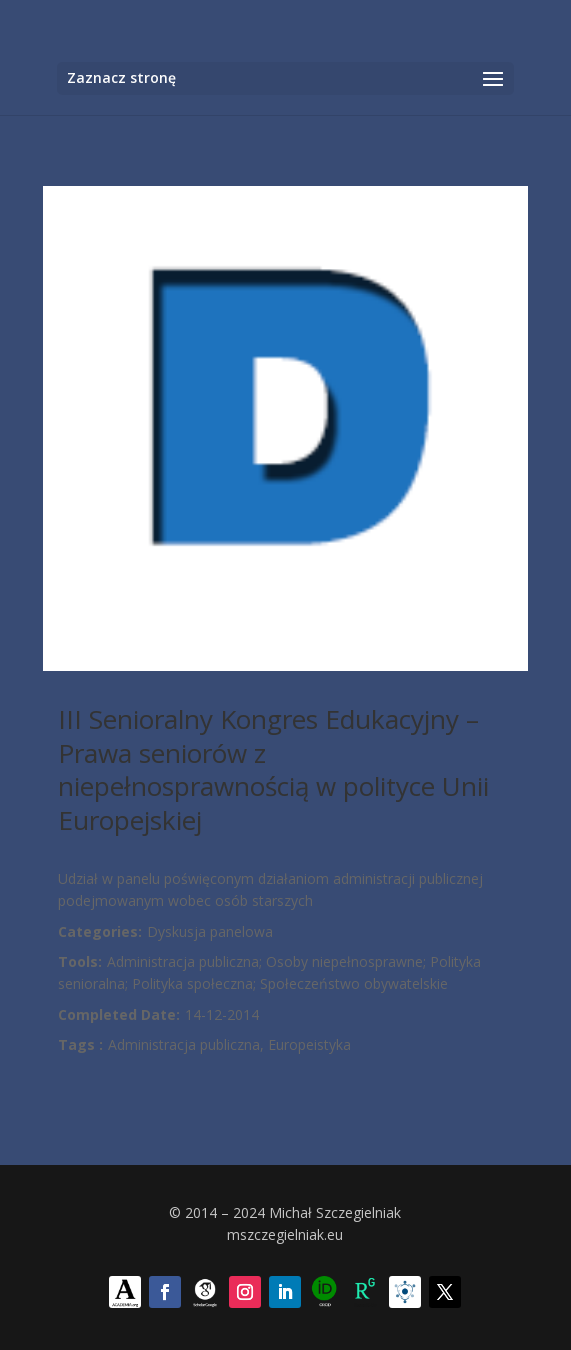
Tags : (80, 1044)
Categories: (100, 931)
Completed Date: (119, 1014)
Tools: (80, 961)
